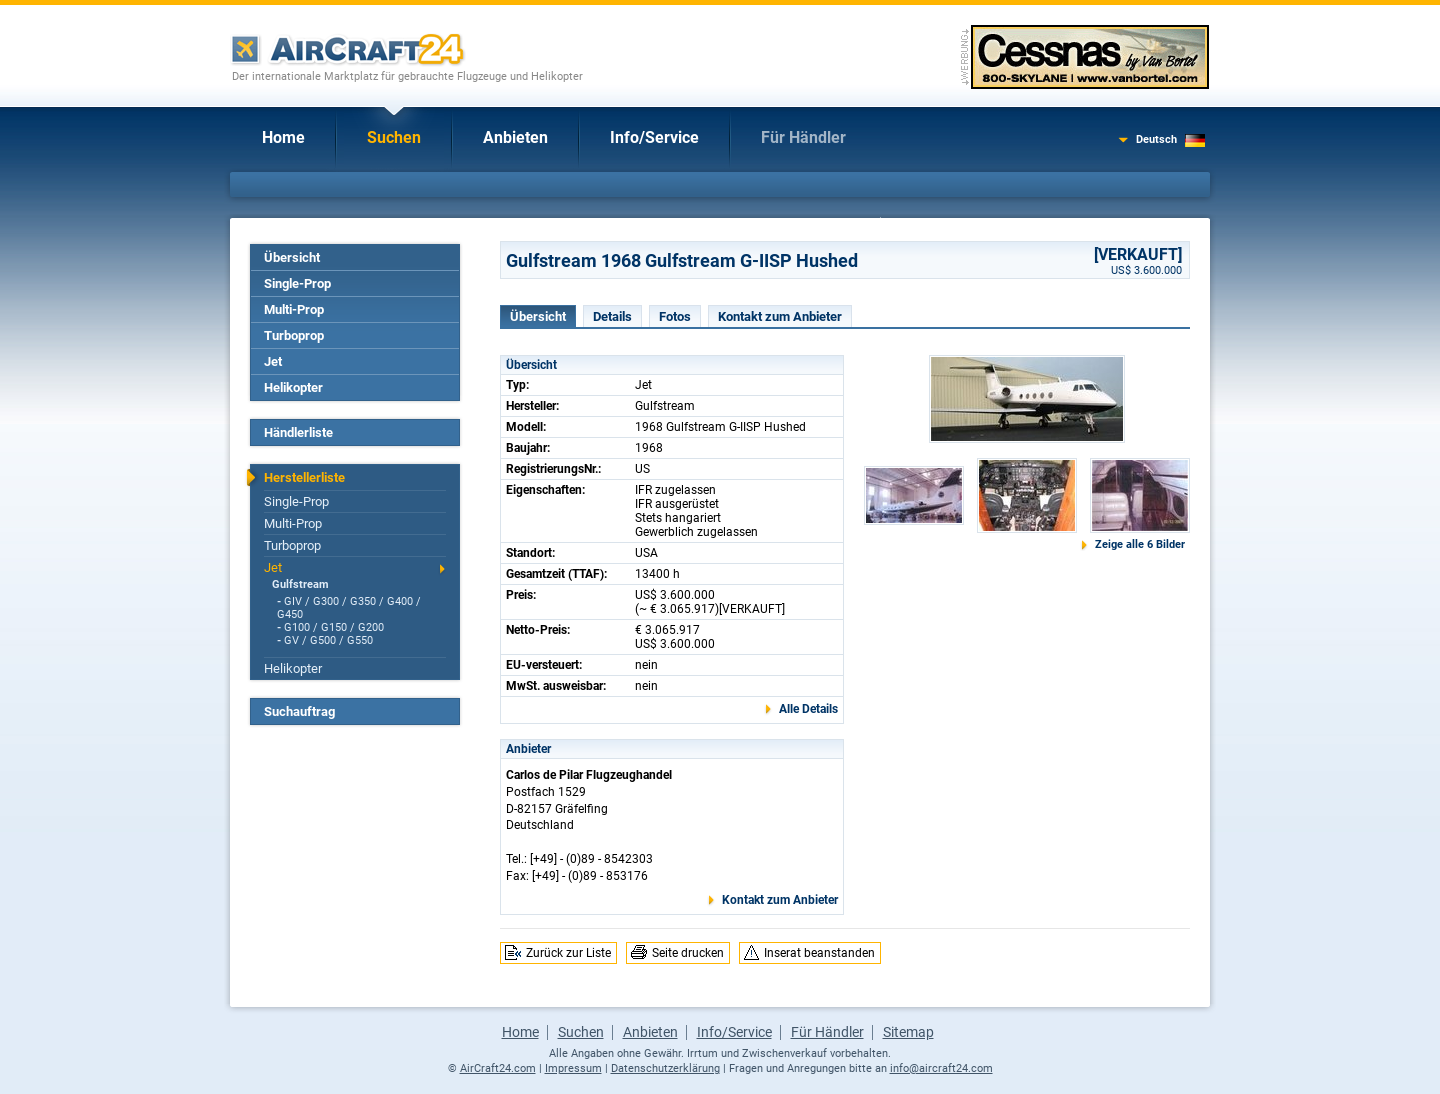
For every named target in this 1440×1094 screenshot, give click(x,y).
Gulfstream (300, 584)
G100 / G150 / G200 (334, 627)
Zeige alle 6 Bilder (1140, 544)
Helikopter (293, 387)
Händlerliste (298, 432)
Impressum (573, 1068)
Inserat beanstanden (819, 953)
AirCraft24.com (498, 1068)
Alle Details (808, 709)
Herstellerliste (304, 477)
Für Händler (803, 137)
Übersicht (292, 257)
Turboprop (294, 335)
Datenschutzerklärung (665, 1068)
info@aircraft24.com (941, 1068)
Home (283, 137)
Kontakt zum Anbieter (780, 316)
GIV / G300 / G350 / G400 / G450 (349, 608)
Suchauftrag (299, 711)
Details (612, 316)
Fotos (675, 316)
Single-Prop (297, 283)
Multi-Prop (294, 309)
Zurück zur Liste (568, 953)
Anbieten (515, 137)
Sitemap (908, 1032)
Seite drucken (688, 953)
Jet (273, 361)
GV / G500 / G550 (328, 640)
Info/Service (654, 137)
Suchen (394, 137)
